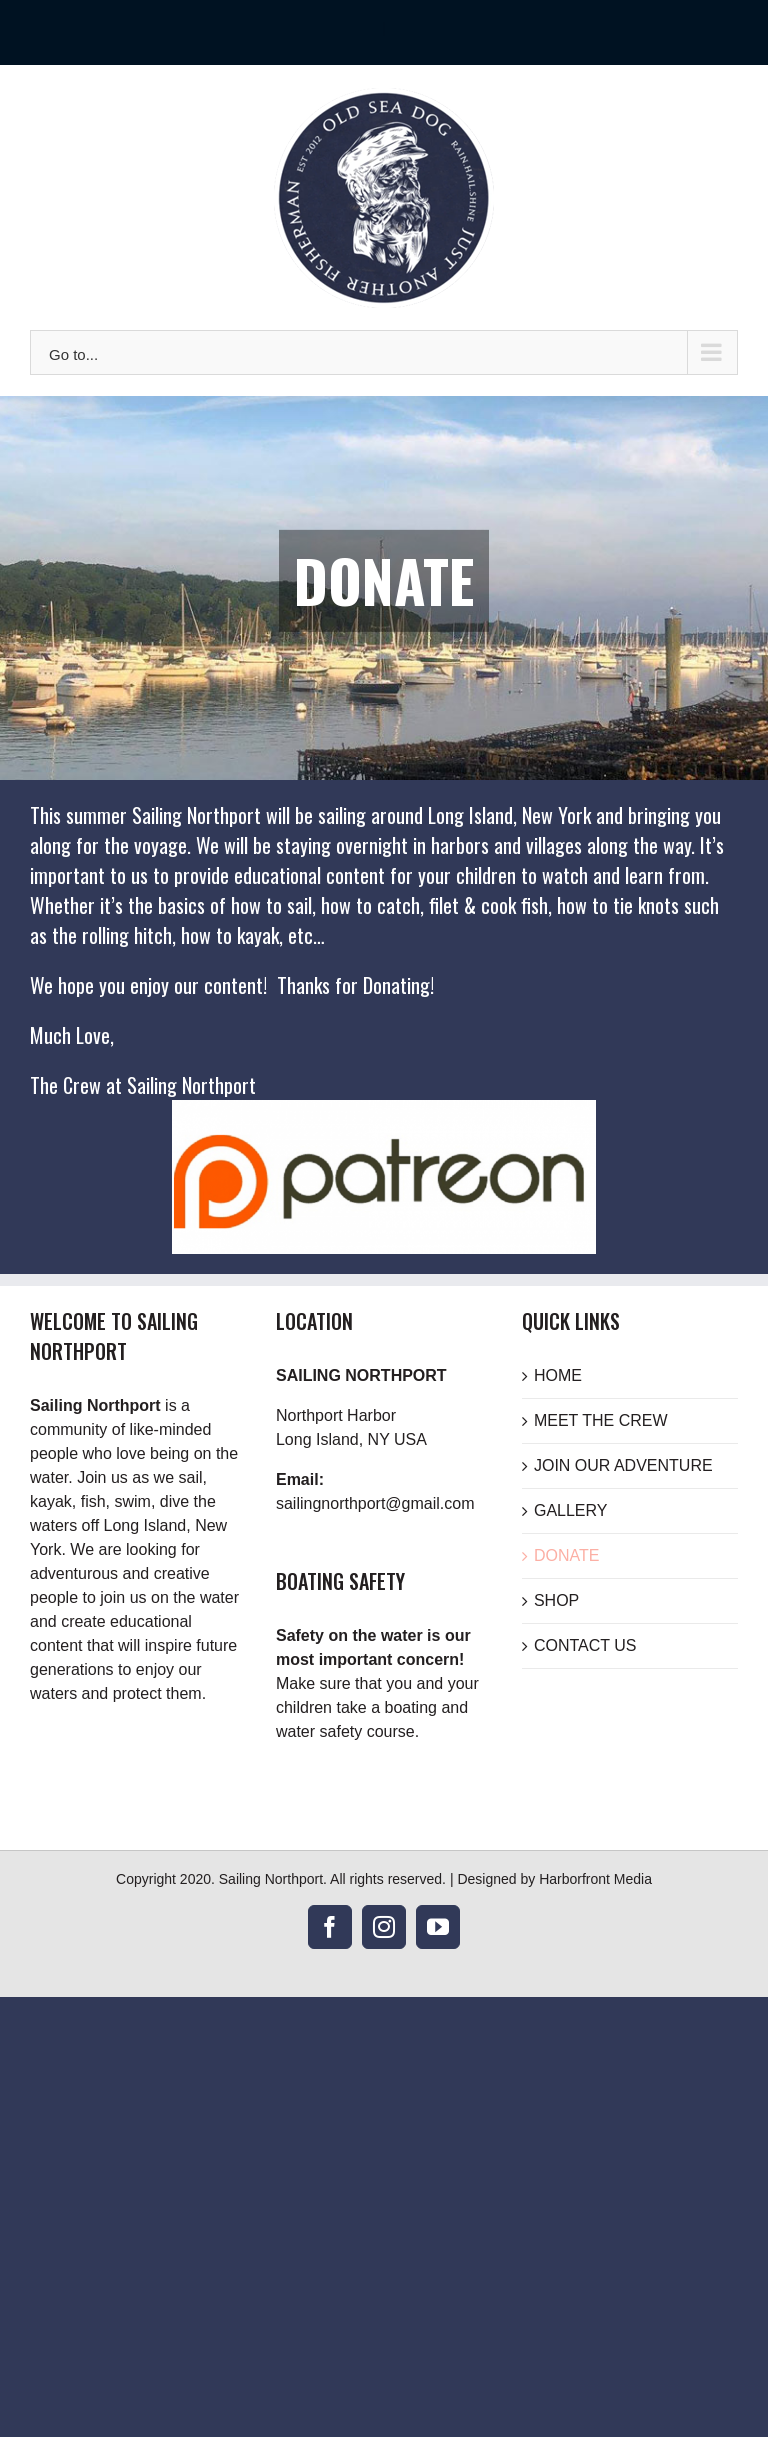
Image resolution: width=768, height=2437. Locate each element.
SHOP (556, 1600)
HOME (558, 1375)
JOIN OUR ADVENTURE (623, 1465)
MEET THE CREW (601, 1420)
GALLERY (571, 1510)
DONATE (566, 1555)
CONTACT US (585, 1645)
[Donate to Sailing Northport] (384, 1111)
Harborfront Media (595, 1879)
